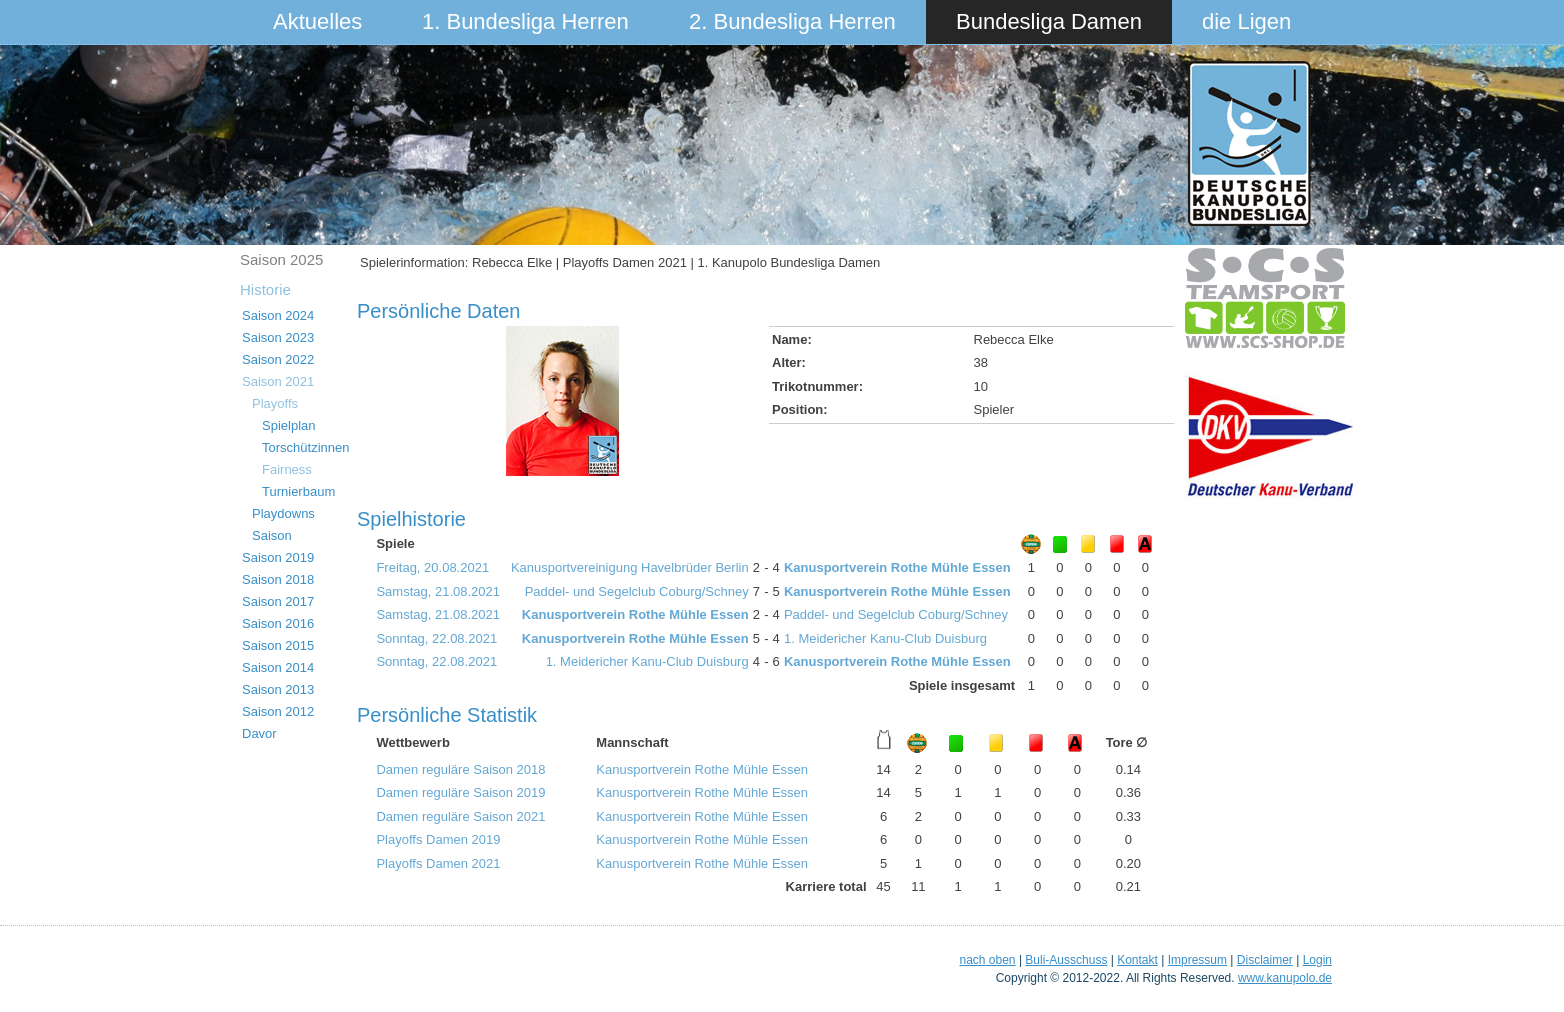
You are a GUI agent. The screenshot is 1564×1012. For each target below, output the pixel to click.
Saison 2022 (278, 359)
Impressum (1197, 960)
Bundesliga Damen (1049, 21)
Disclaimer (1265, 960)
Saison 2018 (278, 579)
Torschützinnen (305, 447)
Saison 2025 (281, 259)
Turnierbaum (298, 491)
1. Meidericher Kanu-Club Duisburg (885, 638)
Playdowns (283, 513)
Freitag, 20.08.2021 (432, 567)
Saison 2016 (278, 623)
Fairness (287, 469)
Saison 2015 (278, 645)
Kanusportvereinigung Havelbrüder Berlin (630, 567)
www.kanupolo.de (1285, 978)
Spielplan (289, 425)
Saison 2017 (278, 601)
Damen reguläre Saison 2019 (460, 792)
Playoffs (275, 403)
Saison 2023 (278, 337)
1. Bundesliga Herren (525, 21)
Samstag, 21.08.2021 (438, 591)
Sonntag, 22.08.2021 (436, 638)
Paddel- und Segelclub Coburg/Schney (637, 591)
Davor (259, 733)
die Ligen (1246, 21)
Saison (272, 535)
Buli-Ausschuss (1066, 960)
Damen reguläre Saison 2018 (460, 769)
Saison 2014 (278, 667)
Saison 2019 (278, 557)
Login (1317, 960)
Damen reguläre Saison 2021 (460, 816)
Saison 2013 (278, 689)
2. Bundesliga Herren (792, 21)
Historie (265, 289)
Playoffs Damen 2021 (438, 863)
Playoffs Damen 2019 (438, 839)
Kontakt (1137, 960)
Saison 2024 (278, 315)
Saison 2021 (278, 381)
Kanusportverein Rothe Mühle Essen (897, 567)
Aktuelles (317, 21)
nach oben (987, 960)
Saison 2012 (278, 711)
